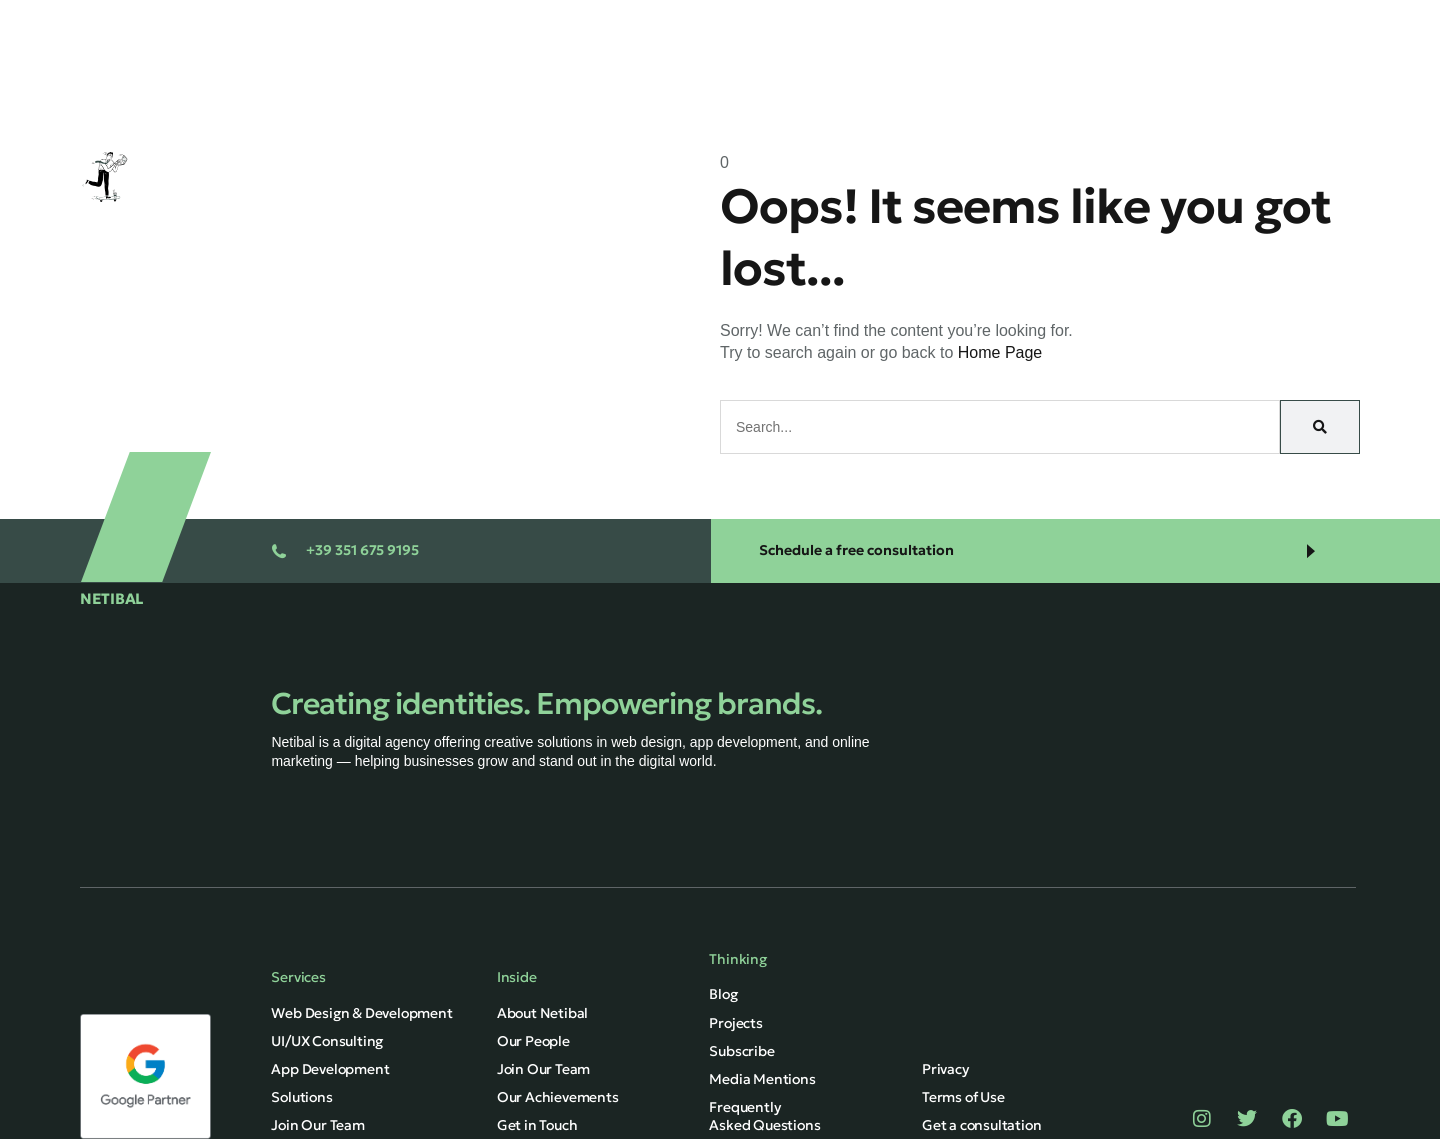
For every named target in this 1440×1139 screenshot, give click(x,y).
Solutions (830, 22)
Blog (1017, 22)
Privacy (945, 1069)
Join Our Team (543, 1069)
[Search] (1320, 426)
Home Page (1000, 352)
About (1094, 22)
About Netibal (542, 1013)
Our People (533, 1041)
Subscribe (741, 1051)
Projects (932, 22)
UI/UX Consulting (327, 1041)
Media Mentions (762, 1079)
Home (634, 22)
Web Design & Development (361, 1013)
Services (726, 22)
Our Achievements (558, 1097)
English (1181, 78)
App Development (330, 1069)
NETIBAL (111, 598)
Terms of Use (963, 1097)
